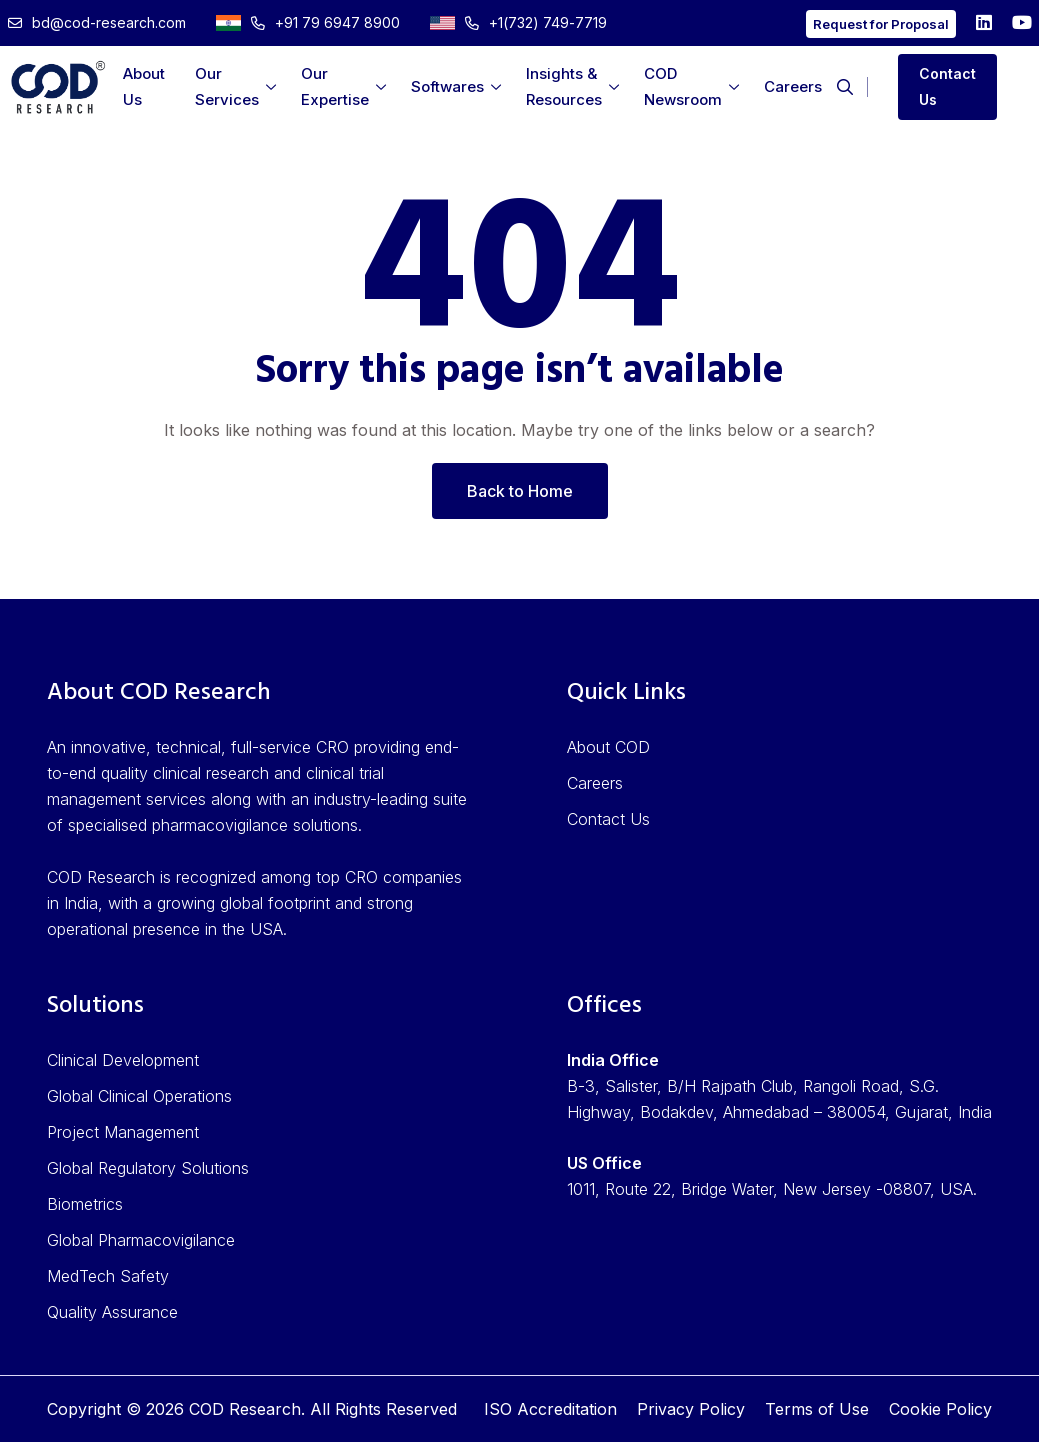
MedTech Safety (108, 1276)
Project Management (123, 1132)
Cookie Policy (940, 1409)
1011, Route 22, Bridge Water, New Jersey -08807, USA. (772, 1189)
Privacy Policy (691, 1409)
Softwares (447, 86)
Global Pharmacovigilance (141, 1240)
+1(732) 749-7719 (518, 22)
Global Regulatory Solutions (148, 1168)
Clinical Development (123, 1060)
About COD (608, 747)
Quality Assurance (112, 1312)
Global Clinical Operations (139, 1096)
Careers (793, 86)
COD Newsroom (683, 86)
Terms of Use (817, 1409)
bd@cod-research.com (97, 22)
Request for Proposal (881, 24)
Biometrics (85, 1204)
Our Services (227, 86)
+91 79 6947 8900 (308, 22)
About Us (144, 86)
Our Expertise (335, 86)
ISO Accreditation (550, 1409)
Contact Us (947, 86)
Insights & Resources (564, 86)
